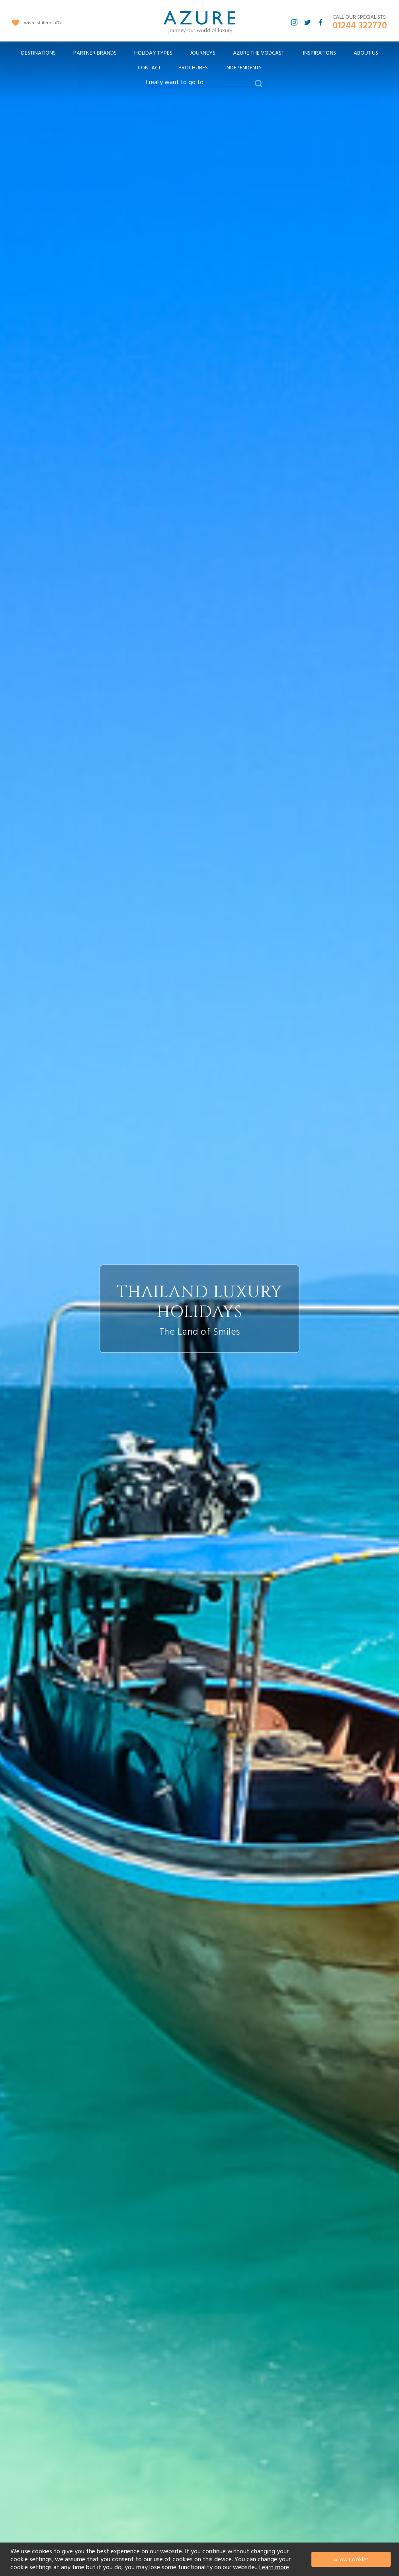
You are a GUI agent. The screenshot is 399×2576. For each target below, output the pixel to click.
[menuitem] (38, 53)
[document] (200, 2559)
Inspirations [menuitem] (319, 53)
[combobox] (199, 82)
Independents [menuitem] (243, 68)
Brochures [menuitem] (193, 68)
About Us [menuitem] (366, 53)
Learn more (274, 2567)
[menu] (199, 63)
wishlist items (42, 23)
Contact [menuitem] (149, 68)
